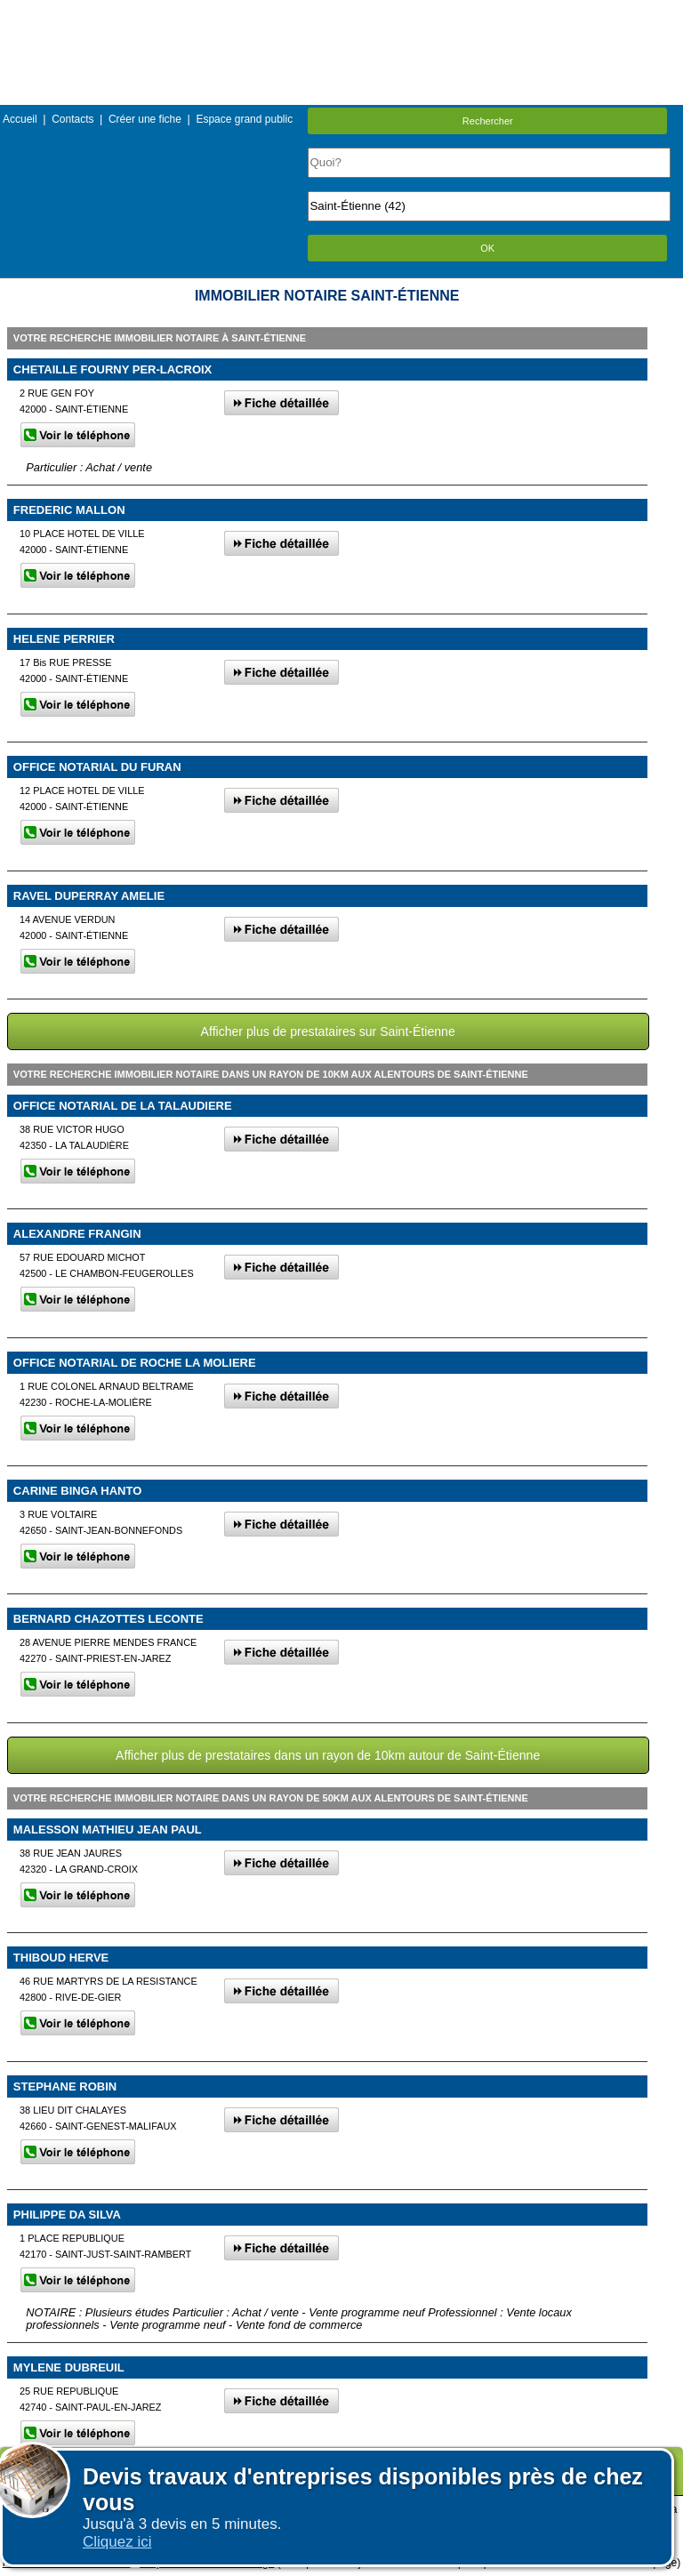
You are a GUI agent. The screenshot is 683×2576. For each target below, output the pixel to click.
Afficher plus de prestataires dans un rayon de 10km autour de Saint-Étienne (328, 1755)
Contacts (72, 119)
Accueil (20, 119)
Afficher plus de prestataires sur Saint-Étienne (328, 1031)
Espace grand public (244, 119)
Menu (341, 13)
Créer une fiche (144, 119)
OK (487, 248)
